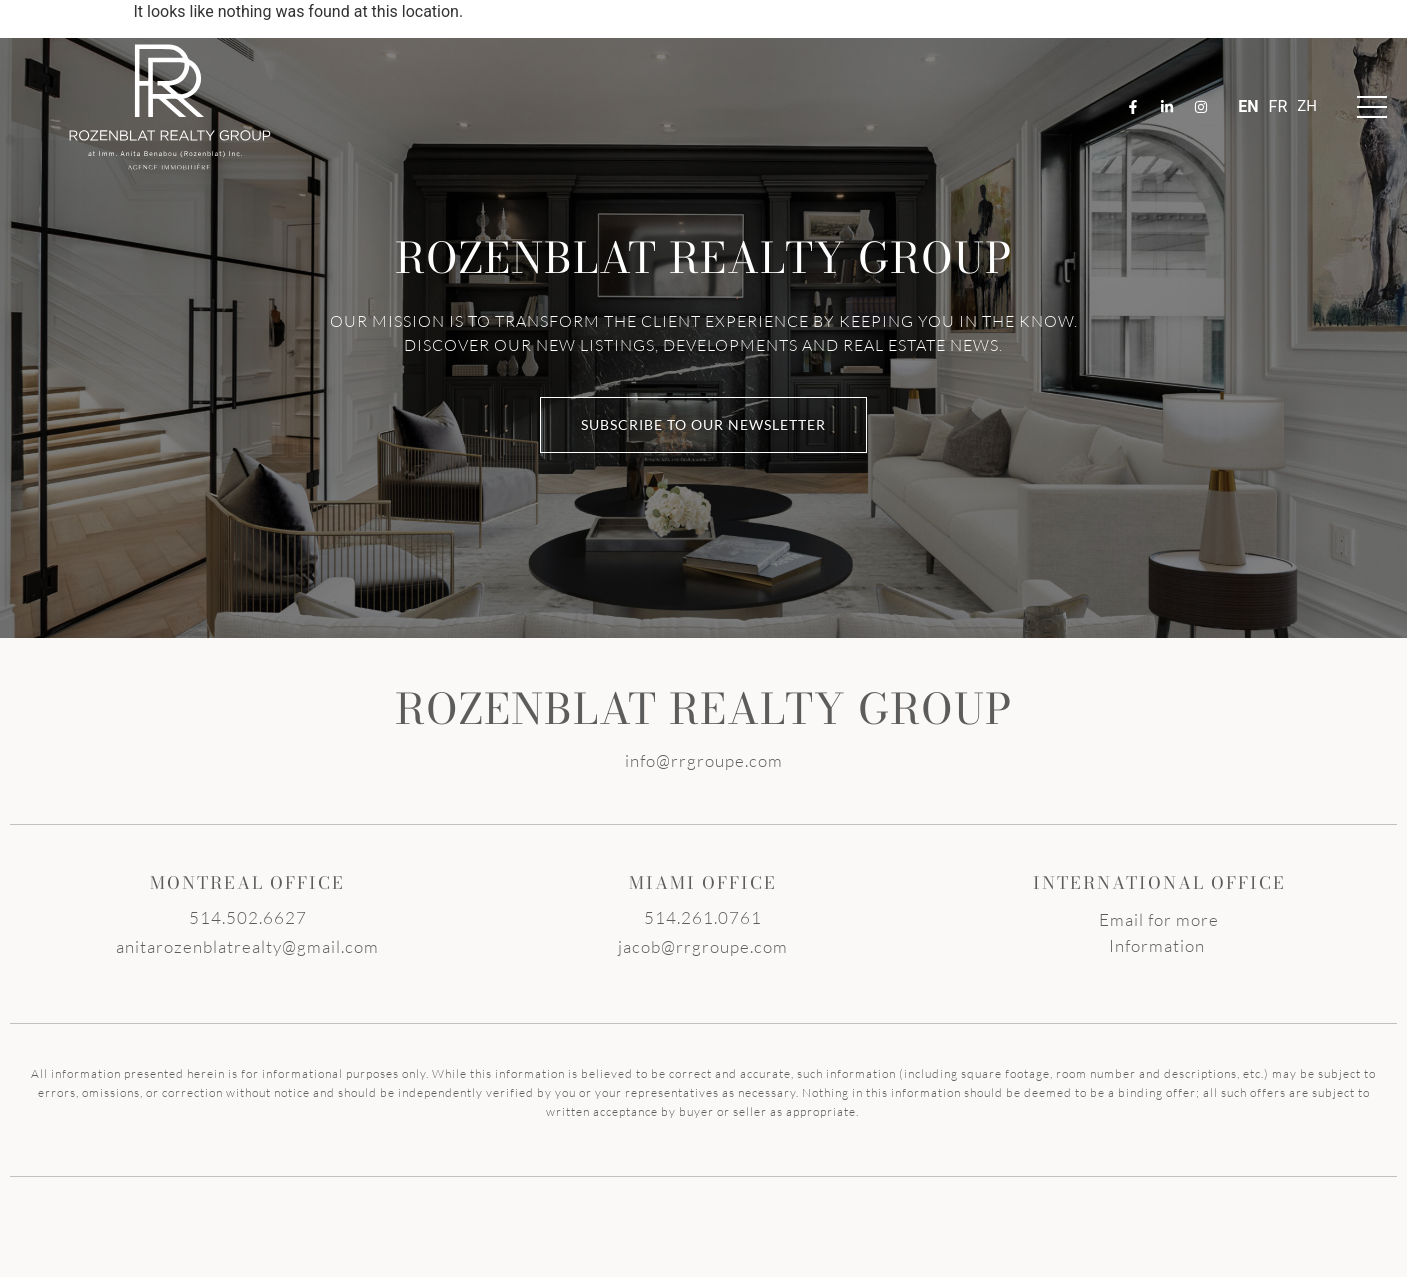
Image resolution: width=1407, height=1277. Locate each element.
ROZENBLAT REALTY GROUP (704, 709)
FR (1278, 106)
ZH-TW (1307, 107)
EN (1248, 106)
